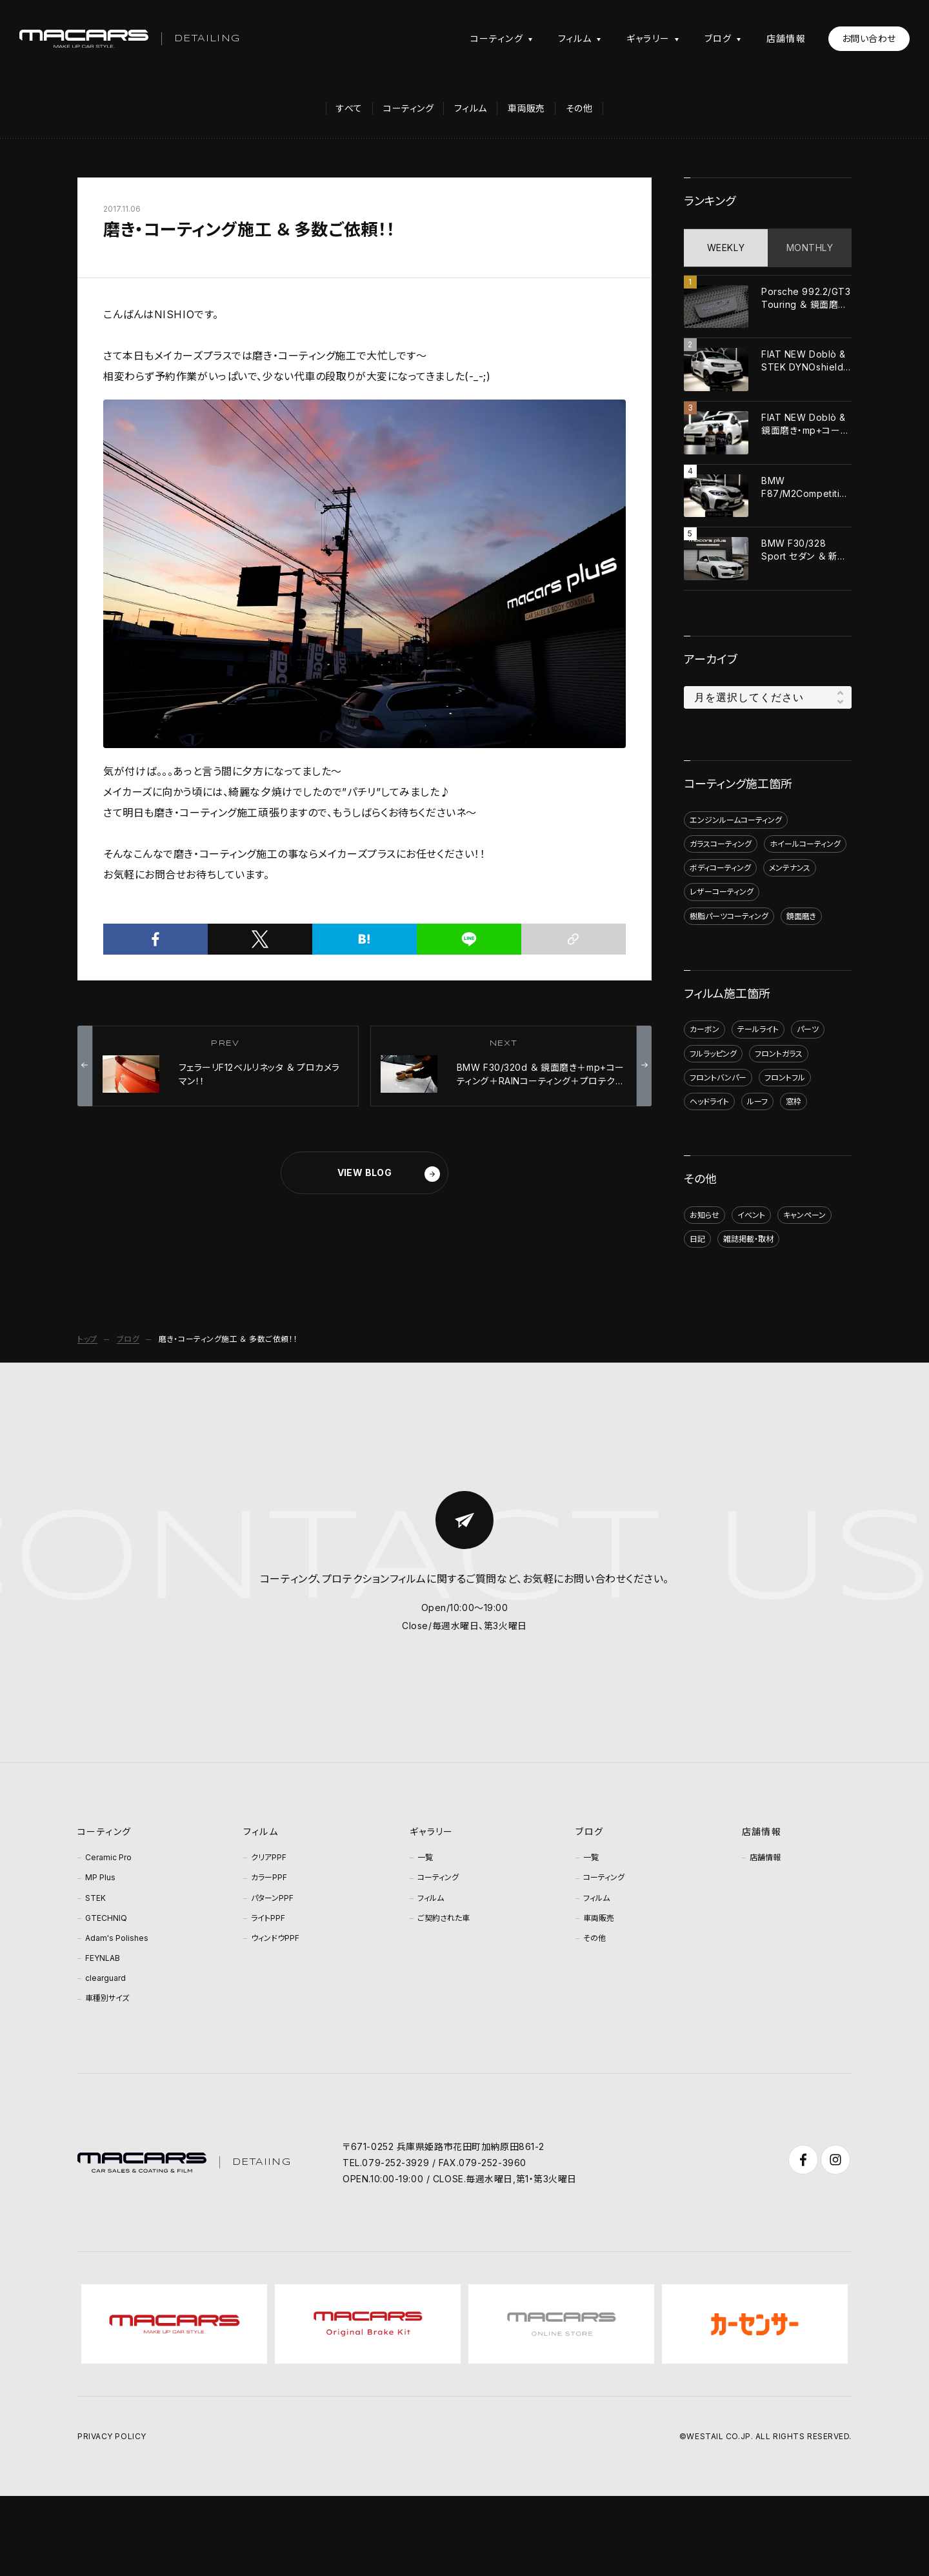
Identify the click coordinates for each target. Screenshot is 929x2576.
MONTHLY (810, 247)
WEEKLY (725, 247)
